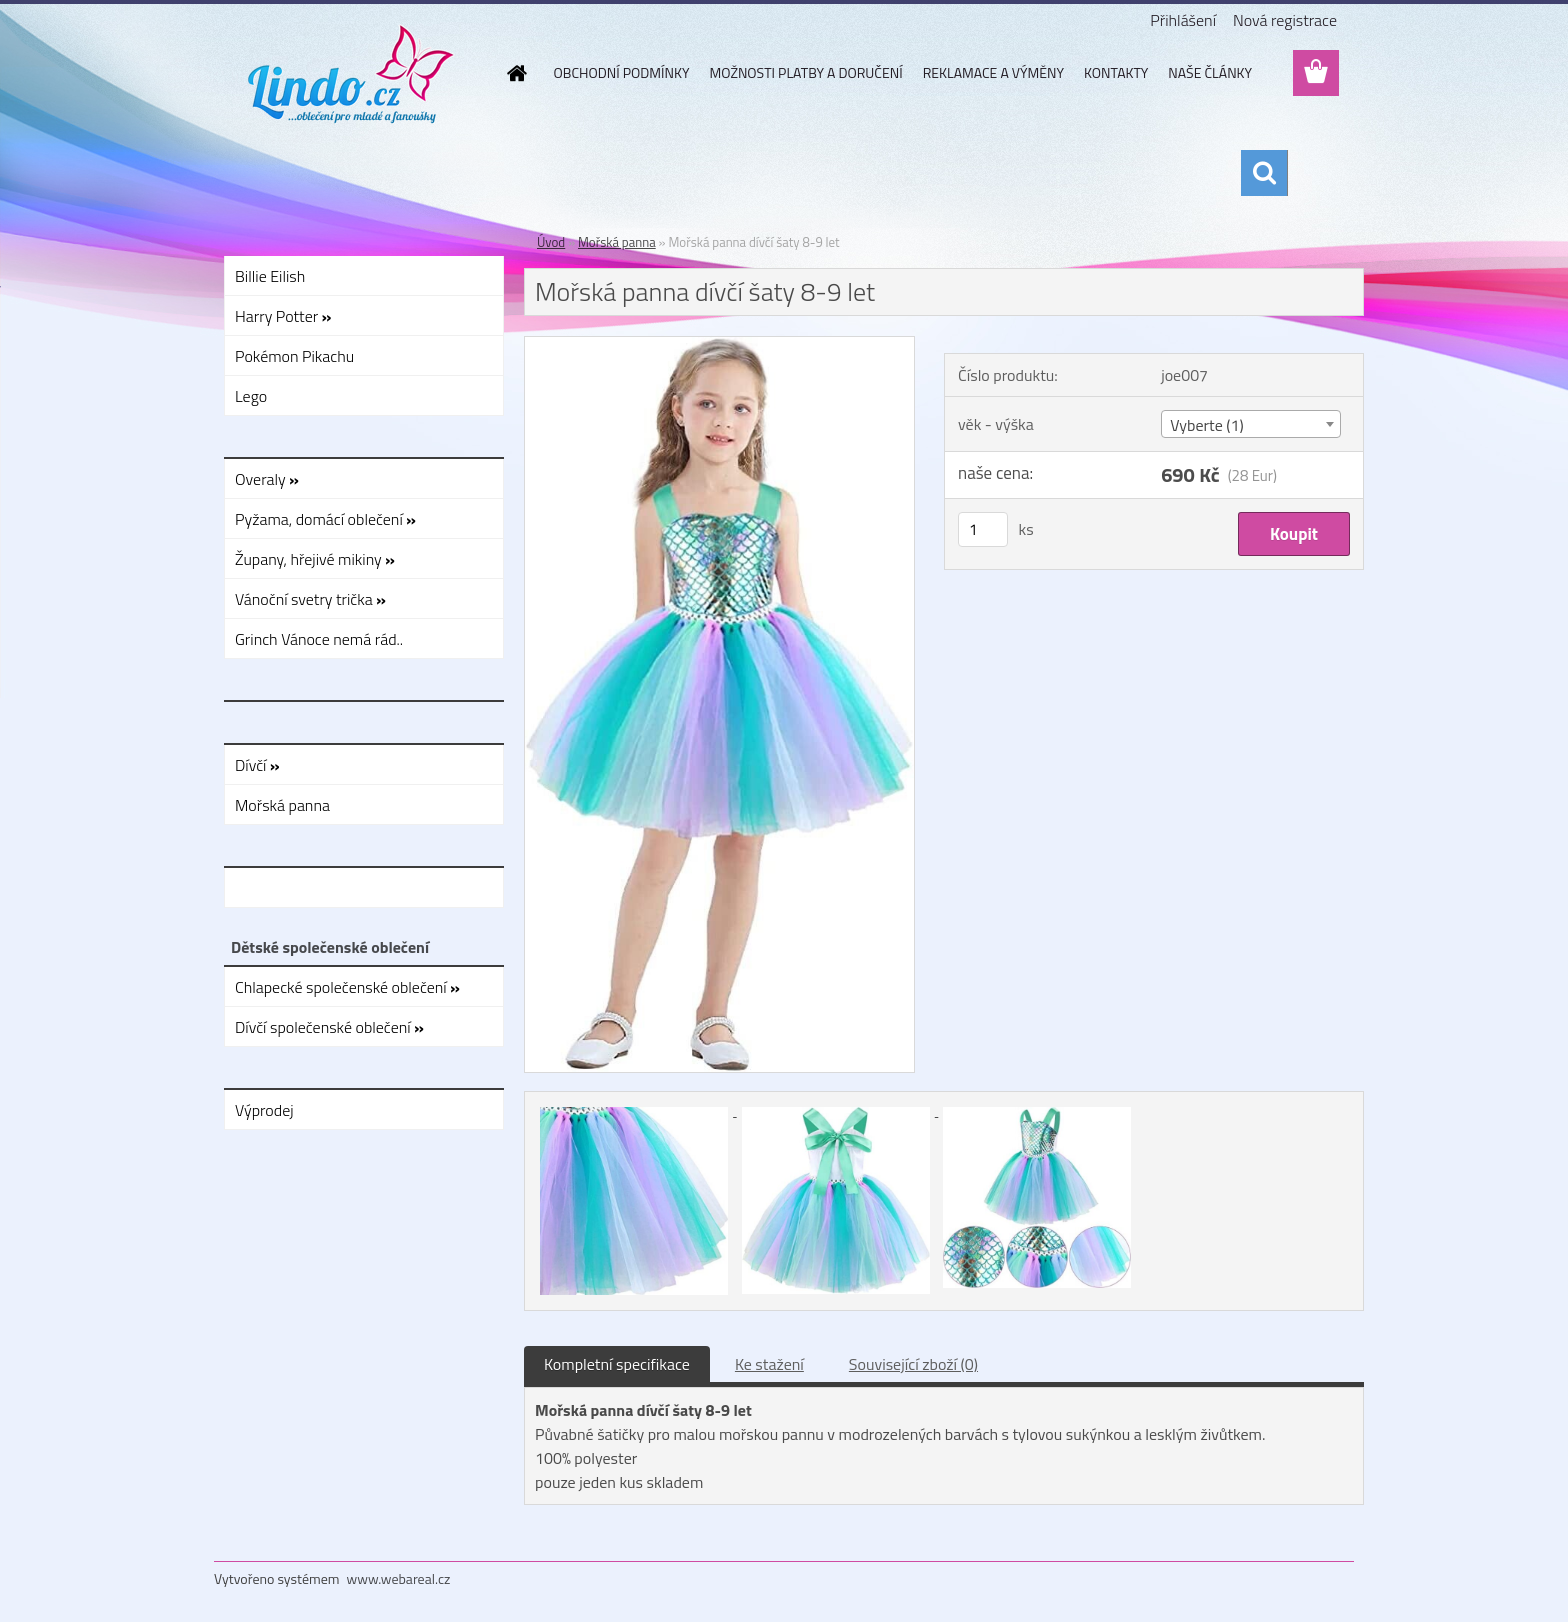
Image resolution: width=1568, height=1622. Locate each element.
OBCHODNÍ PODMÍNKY (622, 72)
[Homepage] (516, 73)
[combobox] (1250, 424)
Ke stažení (769, 1364)
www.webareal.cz (399, 1578)
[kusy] (983, 529)
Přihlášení (1183, 20)
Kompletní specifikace (617, 1364)
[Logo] (351, 74)
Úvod (551, 242)
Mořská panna (617, 242)
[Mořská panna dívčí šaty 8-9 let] (719, 345)
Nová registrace (1285, 20)
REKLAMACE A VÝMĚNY (993, 72)
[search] (1264, 173)
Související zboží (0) (913, 1364)
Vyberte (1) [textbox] (1207, 425)
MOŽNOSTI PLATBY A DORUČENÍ (805, 72)
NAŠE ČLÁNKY (1210, 72)
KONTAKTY (1116, 72)
